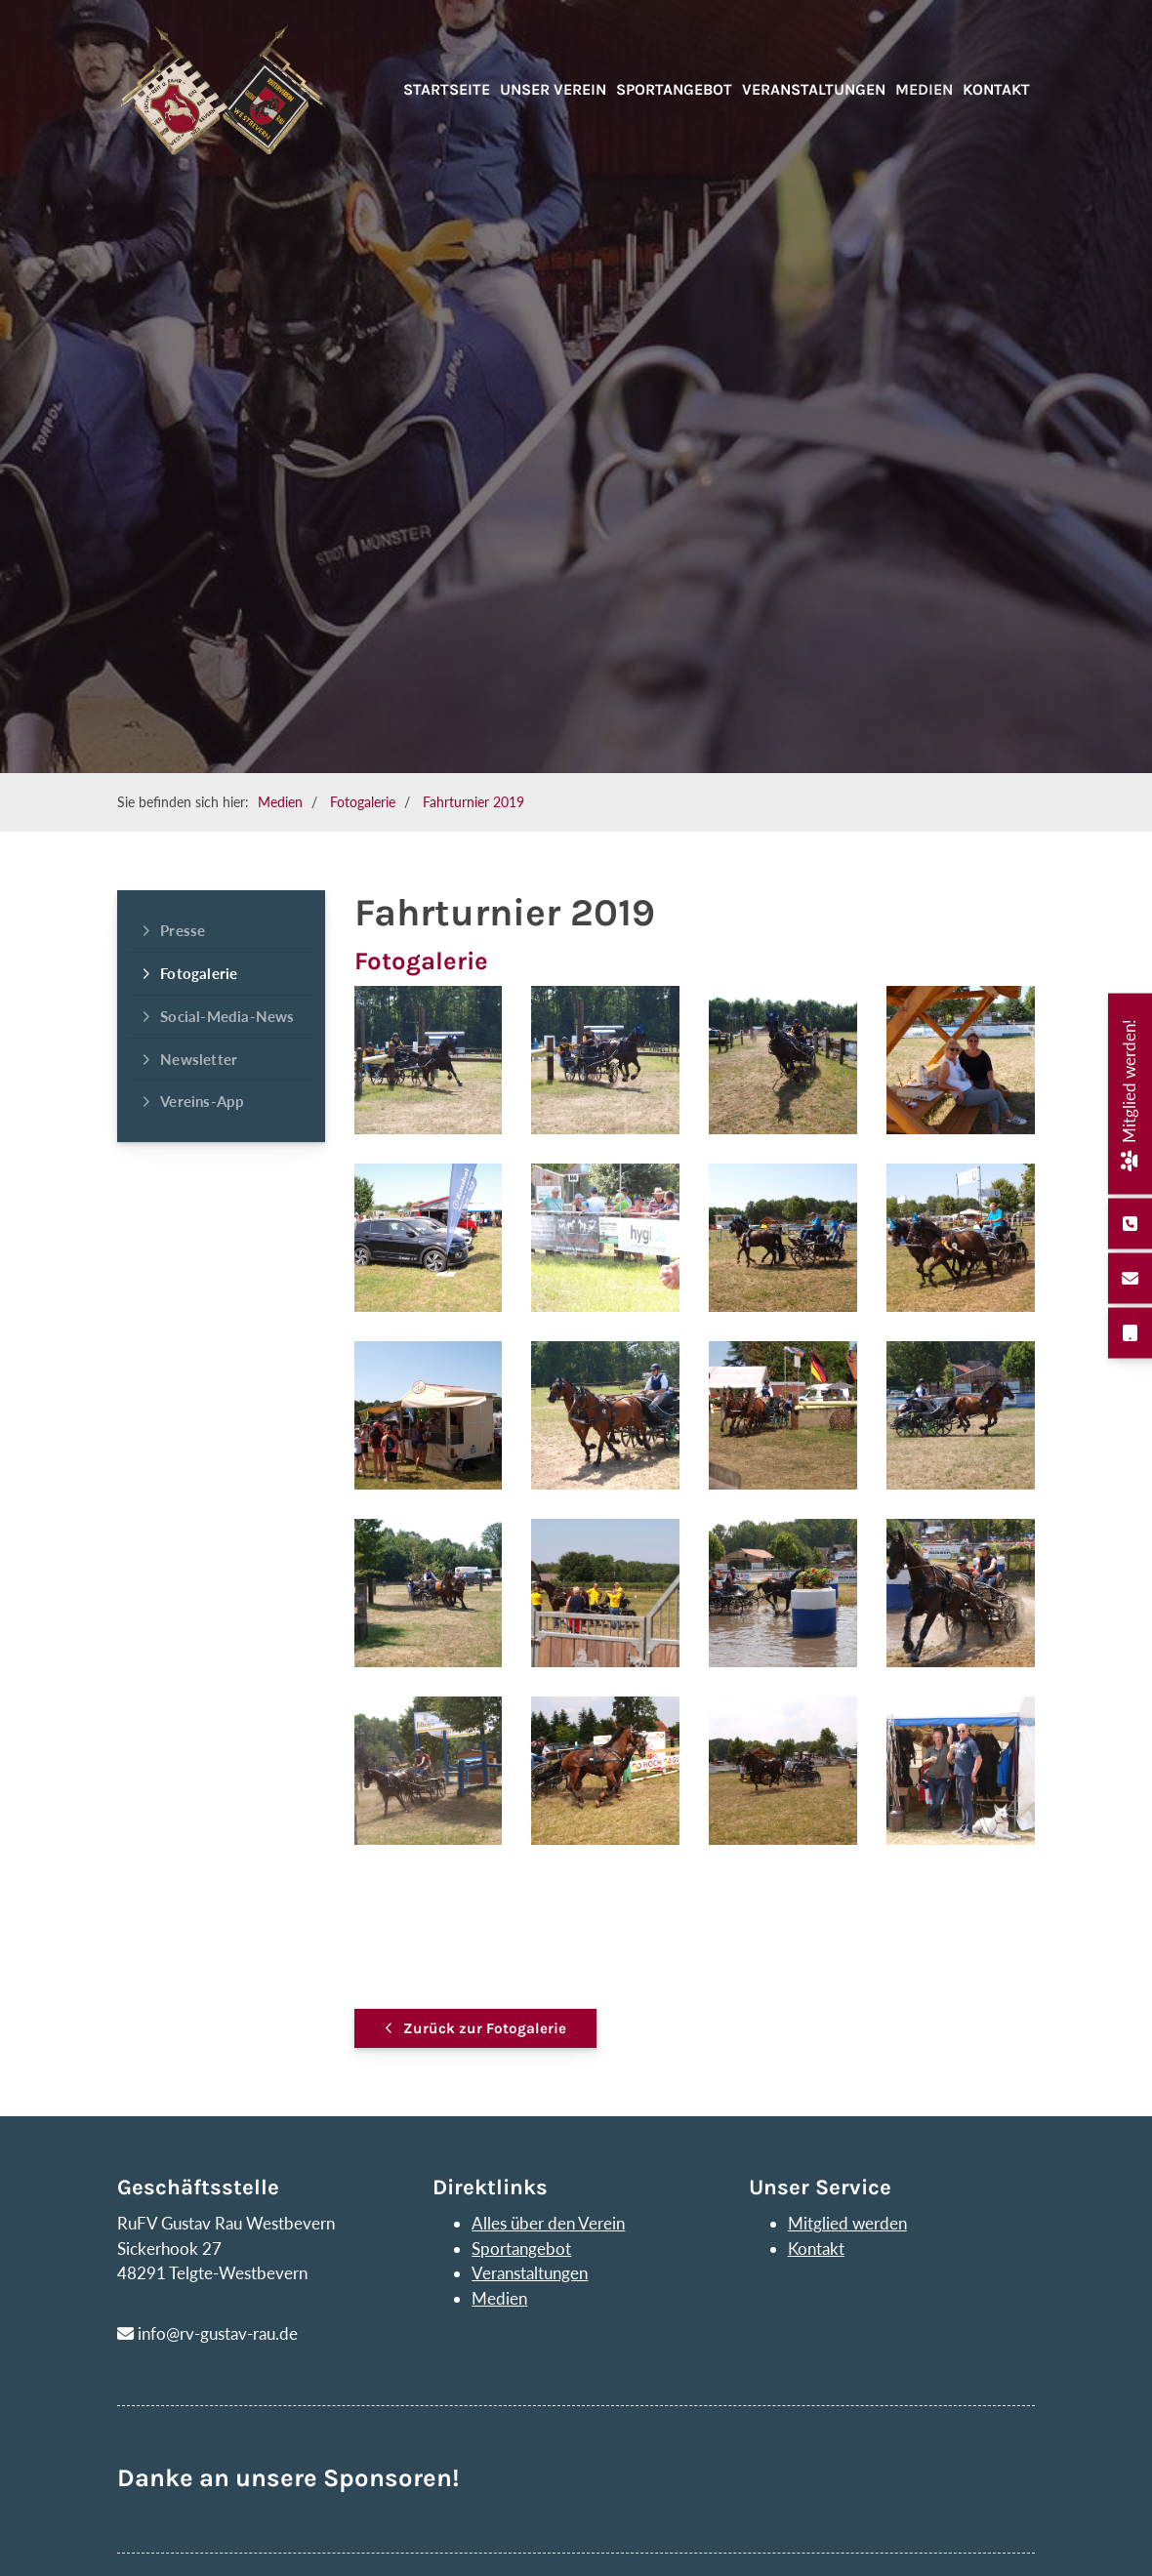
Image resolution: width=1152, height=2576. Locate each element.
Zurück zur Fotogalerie (484, 2028)
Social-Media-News (227, 1016)
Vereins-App (202, 1101)
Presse (182, 930)
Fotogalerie (362, 802)
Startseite (446, 89)
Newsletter (198, 1059)
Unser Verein (553, 89)
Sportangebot (674, 89)
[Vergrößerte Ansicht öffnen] (428, 1060)
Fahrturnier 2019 (473, 802)
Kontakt (996, 89)
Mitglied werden (847, 2223)
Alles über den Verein (548, 2223)
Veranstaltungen (813, 89)
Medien (924, 89)
